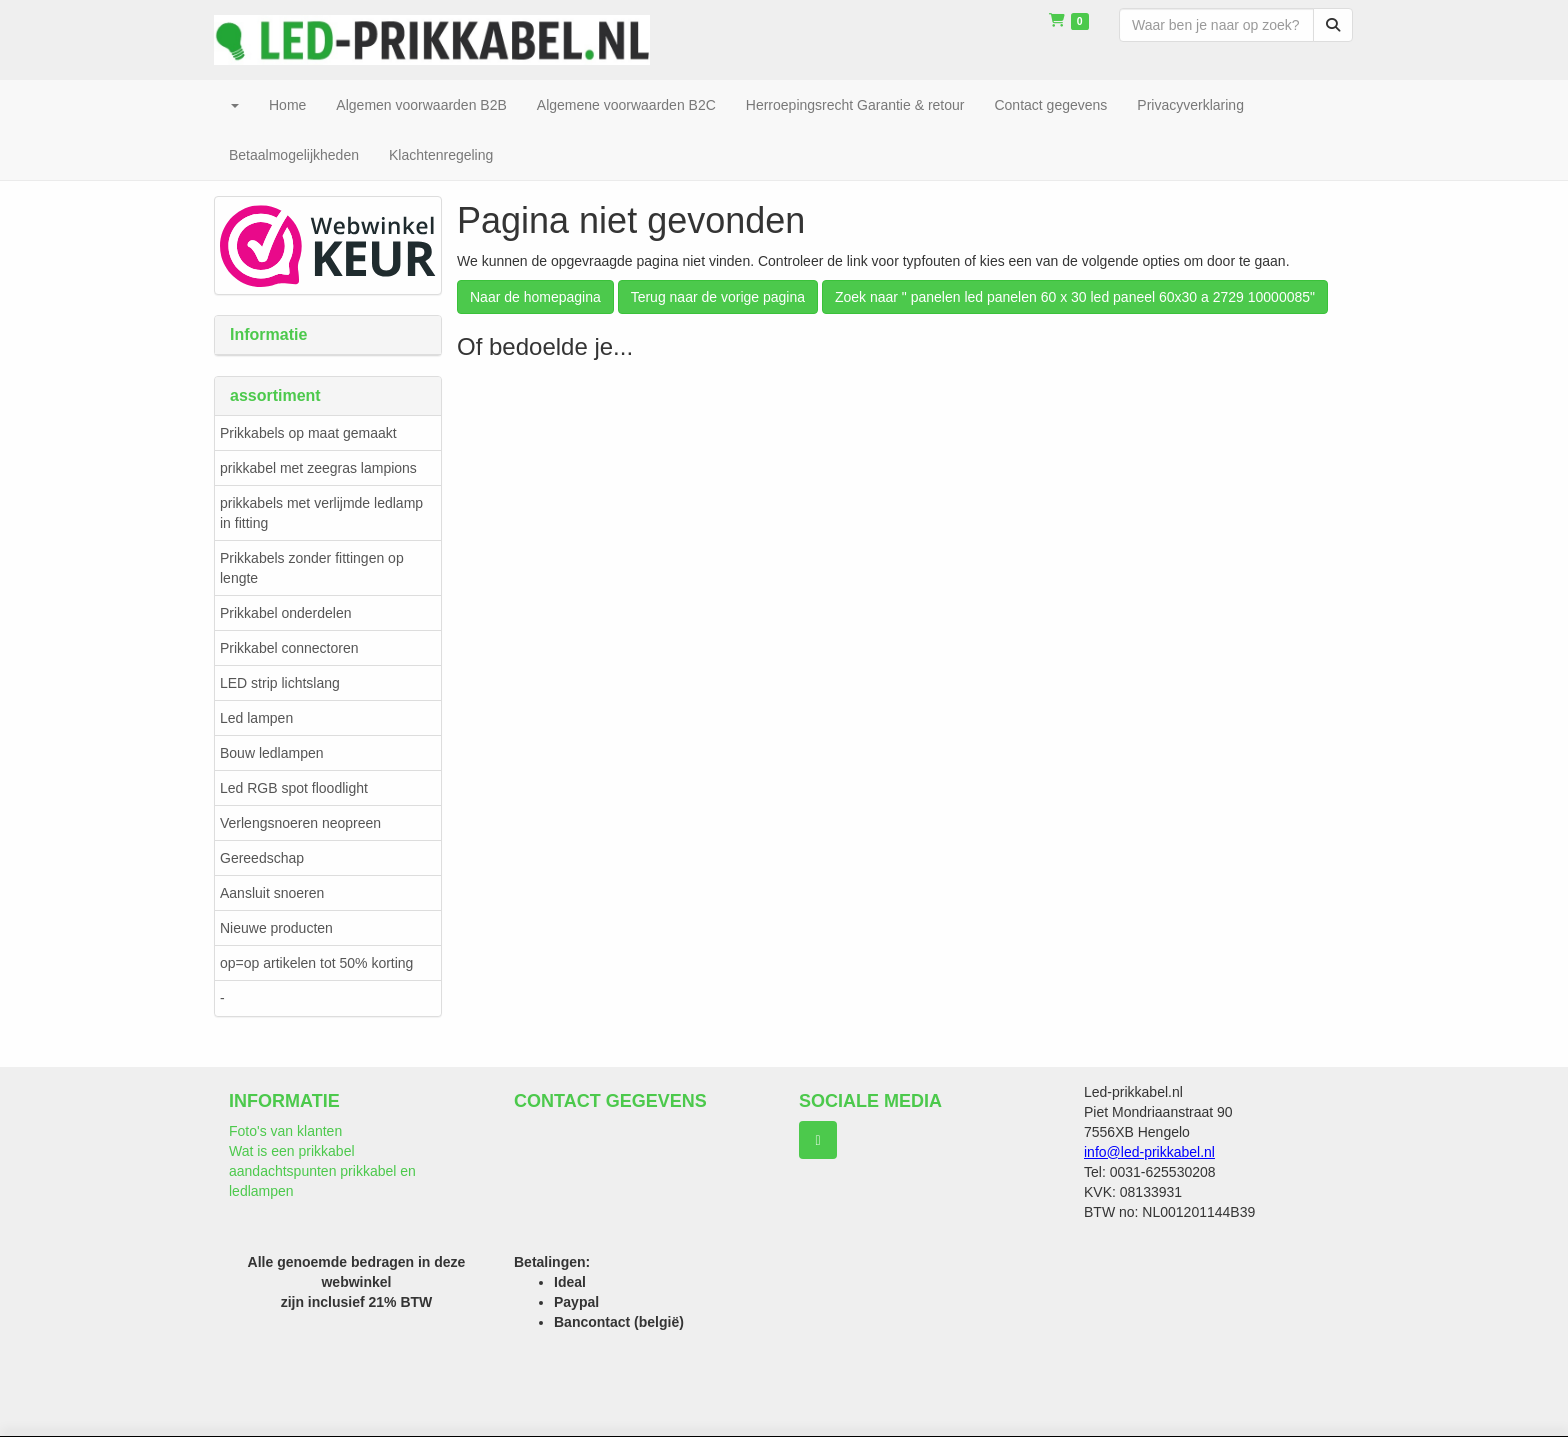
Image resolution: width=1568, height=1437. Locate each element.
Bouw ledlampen (272, 753)
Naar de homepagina (535, 297)
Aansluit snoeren (272, 893)
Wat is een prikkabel (292, 1151)
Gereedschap (262, 858)
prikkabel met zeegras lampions (318, 468)
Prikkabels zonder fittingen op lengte (312, 568)
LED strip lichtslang (280, 683)
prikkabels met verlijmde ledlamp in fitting (321, 513)
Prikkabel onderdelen (286, 613)
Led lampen (256, 718)
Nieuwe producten (276, 928)
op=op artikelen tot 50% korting (316, 963)
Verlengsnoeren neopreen (300, 823)
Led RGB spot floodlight (294, 788)
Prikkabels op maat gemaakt (308, 433)
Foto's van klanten (285, 1131)
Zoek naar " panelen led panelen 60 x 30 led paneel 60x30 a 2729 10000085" (1075, 297)
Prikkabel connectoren (289, 648)
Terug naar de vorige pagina (718, 297)
